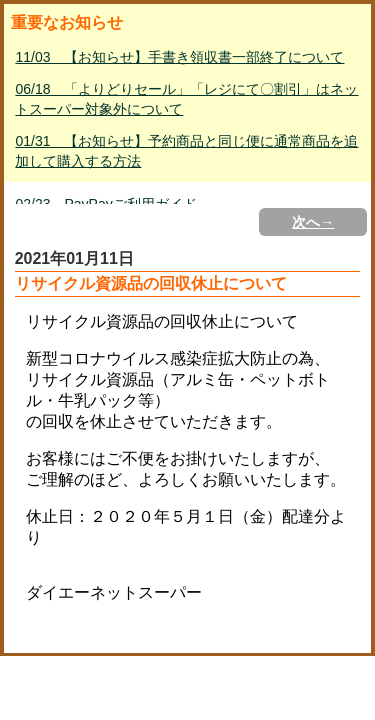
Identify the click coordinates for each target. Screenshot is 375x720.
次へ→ (313, 222)
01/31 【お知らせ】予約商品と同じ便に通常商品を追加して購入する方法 (186, 151)
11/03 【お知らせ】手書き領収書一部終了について (179, 57)
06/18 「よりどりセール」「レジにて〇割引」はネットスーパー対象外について (186, 99)
